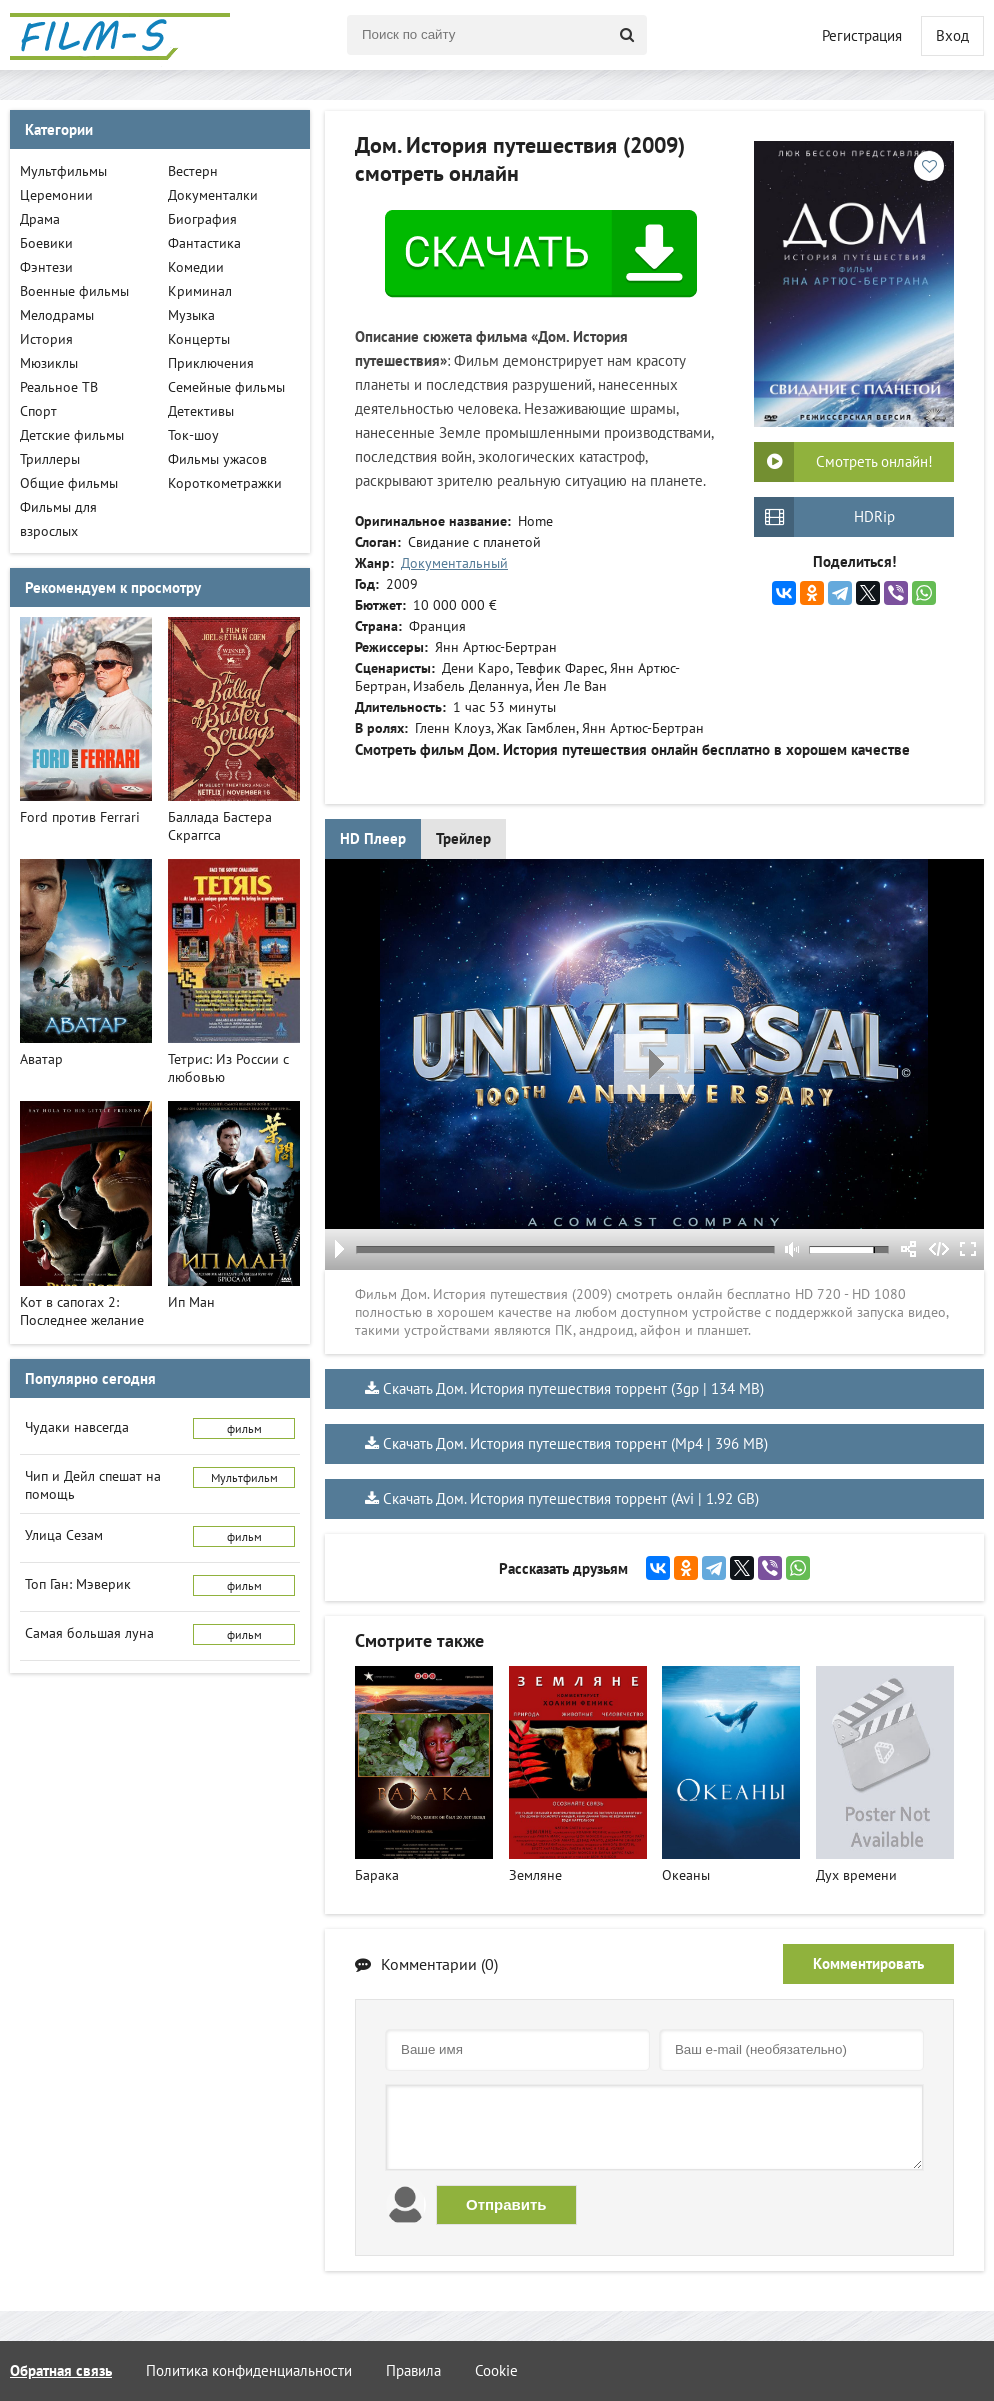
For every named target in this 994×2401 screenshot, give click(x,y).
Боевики (46, 243)
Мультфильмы (63, 171)
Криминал (200, 291)
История (46, 339)
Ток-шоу (193, 435)
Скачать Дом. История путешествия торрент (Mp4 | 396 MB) (575, 1443)
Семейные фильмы (226, 387)
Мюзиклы (49, 363)
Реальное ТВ (59, 387)
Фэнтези (46, 267)
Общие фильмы (69, 483)
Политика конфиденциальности (249, 2370)
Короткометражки (225, 483)
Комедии (196, 267)
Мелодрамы (57, 315)
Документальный (454, 563)
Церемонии (56, 195)
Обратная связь (61, 2370)
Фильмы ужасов (217, 459)
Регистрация (862, 35)
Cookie (496, 2370)
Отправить (506, 2204)
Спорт (38, 411)
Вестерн (193, 171)
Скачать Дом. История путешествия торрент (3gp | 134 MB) (573, 1388)
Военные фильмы (74, 291)
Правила (413, 2370)
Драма (40, 219)
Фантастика (204, 243)
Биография (202, 219)
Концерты (199, 339)
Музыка (191, 315)
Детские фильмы (72, 435)
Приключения (211, 363)
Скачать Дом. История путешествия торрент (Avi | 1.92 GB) (571, 1498)
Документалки (213, 195)
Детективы (201, 411)
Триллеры (50, 459)
